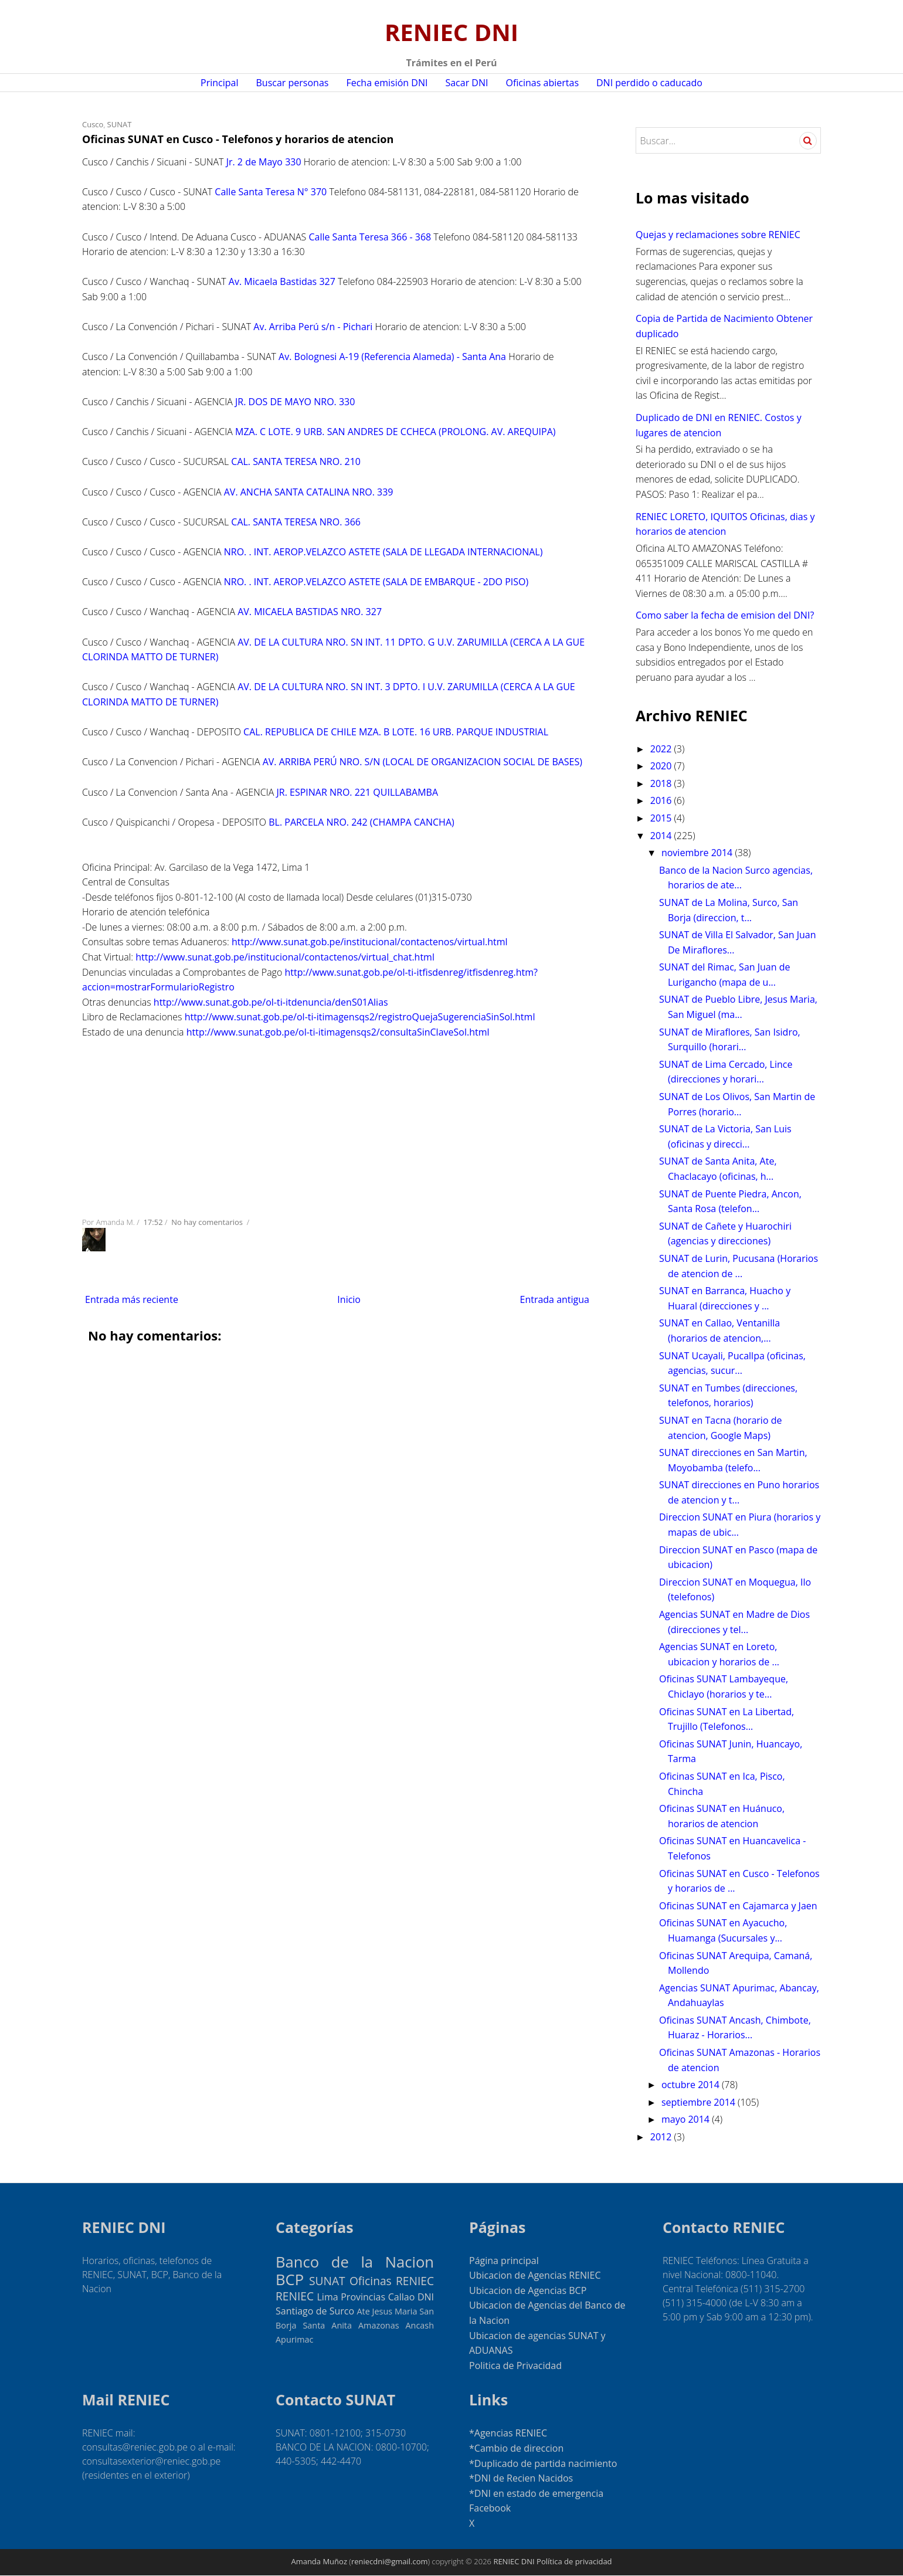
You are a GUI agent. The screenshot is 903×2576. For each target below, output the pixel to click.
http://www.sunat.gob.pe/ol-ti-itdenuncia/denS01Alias (271, 1002)
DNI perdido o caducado (649, 82)
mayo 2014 (686, 2119)
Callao (401, 2296)
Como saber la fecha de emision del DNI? (725, 615)
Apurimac (294, 2339)
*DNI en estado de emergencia (536, 2493)
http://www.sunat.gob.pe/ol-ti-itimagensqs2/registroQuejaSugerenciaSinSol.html (360, 1016)
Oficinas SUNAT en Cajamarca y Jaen (738, 1905)
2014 (662, 835)
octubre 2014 (691, 2084)
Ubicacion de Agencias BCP (527, 2290)
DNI (425, 2296)
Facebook (490, 2508)
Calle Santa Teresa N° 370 (271, 191)
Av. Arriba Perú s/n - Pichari (312, 326)
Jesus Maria (394, 2311)
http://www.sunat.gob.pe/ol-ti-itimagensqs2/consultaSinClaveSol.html (338, 1032)
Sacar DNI (466, 82)
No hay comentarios (208, 1222)
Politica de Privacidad (515, 2365)
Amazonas (378, 2325)
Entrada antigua (554, 1299)
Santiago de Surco (315, 2311)
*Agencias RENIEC (508, 2432)
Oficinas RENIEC (391, 2281)
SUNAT (119, 124)
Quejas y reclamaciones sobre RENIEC (718, 234)
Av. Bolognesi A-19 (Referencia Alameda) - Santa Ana (392, 356)
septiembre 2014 (699, 2102)
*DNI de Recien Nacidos (521, 2478)
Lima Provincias (351, 2296)
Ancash (420, 2325)
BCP (290, 2279)
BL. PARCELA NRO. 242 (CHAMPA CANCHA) (361, 822)
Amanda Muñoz (319, 2561)
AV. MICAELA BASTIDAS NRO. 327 (309, 611)
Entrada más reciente (131, 1299)
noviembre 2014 (698, 852)
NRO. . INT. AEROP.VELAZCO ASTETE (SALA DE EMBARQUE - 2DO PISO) (376, 581)
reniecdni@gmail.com (389, 2561)
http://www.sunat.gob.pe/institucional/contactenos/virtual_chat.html (284, 957)
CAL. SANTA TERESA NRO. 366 (296, 521)
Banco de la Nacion (355, 2262)
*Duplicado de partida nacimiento (543, 2463)
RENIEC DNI (451, 32)
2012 (662, 2136)
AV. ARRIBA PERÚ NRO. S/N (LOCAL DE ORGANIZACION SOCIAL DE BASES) (422, 761)
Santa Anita (327, 2325)
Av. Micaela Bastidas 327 (282, 281)
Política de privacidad (574, 2561)
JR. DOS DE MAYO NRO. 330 (295, 401)
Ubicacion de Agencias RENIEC (535, 2275)
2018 (662, 783)
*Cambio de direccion (516, 2448)
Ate (363, 2311)
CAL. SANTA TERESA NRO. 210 (296, 461)
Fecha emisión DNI (386, 82)
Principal (219, 82)
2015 (662, 818)
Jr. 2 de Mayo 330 (263, 161)
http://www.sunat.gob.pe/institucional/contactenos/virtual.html (370, 941)
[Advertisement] (337, 1125)
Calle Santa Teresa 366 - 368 (369, 236)
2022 (662, 748)
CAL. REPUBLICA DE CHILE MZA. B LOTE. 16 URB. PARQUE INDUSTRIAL (395, 731)
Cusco (92, 124)
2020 (662, 765)
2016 (662, 800)
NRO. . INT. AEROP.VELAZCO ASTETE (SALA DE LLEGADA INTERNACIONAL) (383, 551)
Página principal (504, 2260)
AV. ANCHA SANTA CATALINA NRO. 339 (308, 492)
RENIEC (295, 2296)
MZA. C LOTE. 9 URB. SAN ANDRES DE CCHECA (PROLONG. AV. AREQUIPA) (395, 431)
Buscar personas (292, 82)
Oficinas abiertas (542, 82)
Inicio (349, 1299)
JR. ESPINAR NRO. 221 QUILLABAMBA (357, 792)
